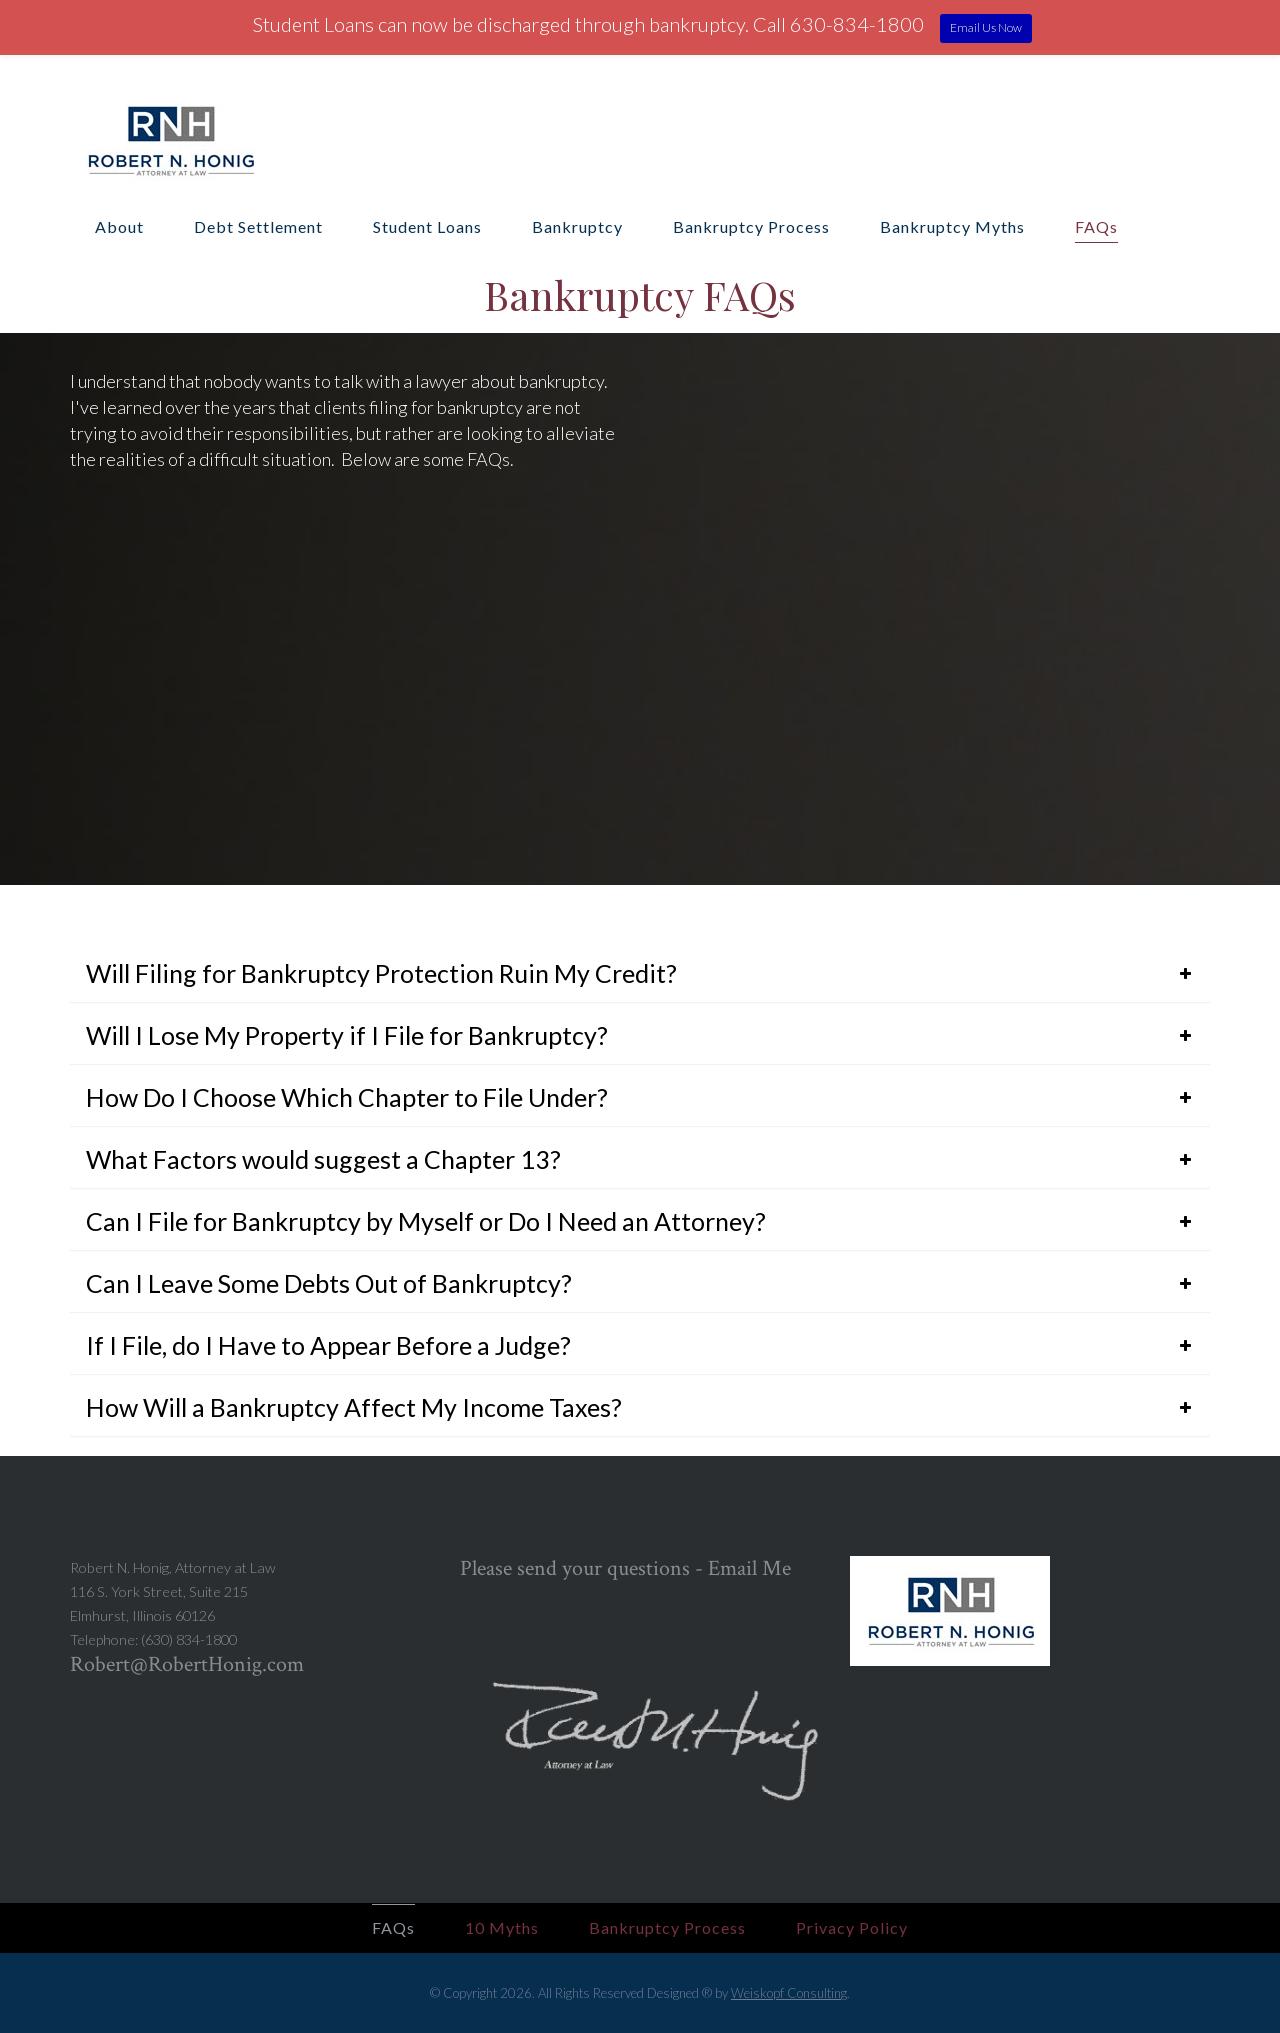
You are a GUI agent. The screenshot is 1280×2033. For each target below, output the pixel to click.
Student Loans (427, 226)
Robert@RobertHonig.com (187, 1664)
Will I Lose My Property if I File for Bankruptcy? (347, 1035)
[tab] (640, 973)
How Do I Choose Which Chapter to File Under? (347, 1097)
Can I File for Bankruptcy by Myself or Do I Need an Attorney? (426, 1221)
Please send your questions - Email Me (625, 1568)
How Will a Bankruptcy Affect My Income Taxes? (354, 1407)
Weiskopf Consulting (789, 1993)
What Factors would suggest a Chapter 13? (323, 1159)
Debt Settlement (258, 226)
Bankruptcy (577, 226)
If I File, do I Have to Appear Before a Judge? (328, 1345)
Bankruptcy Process (751, 226)
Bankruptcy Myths (952, 226)
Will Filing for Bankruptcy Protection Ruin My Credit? (381, 973)
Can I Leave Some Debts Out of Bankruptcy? (329, 1283)
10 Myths (502, 1927)
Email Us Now (986, 27)
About (119, 226)
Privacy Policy (852, 1927)
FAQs (1096, 226)
